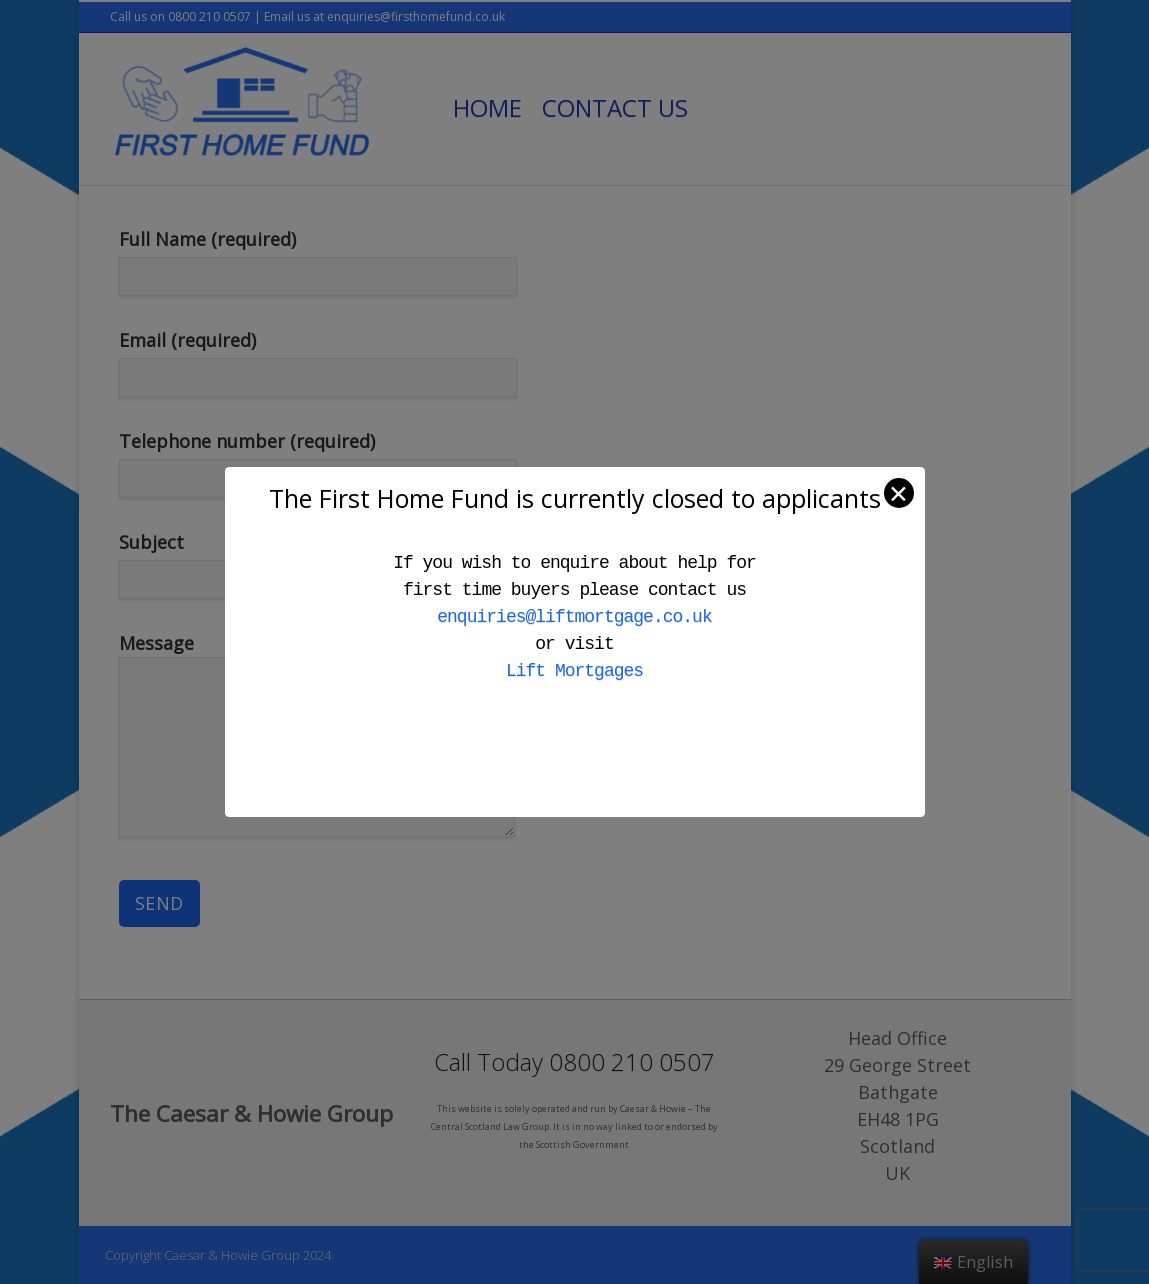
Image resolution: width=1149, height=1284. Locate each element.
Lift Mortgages (574, 671)
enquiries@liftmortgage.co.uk (574, 617)
